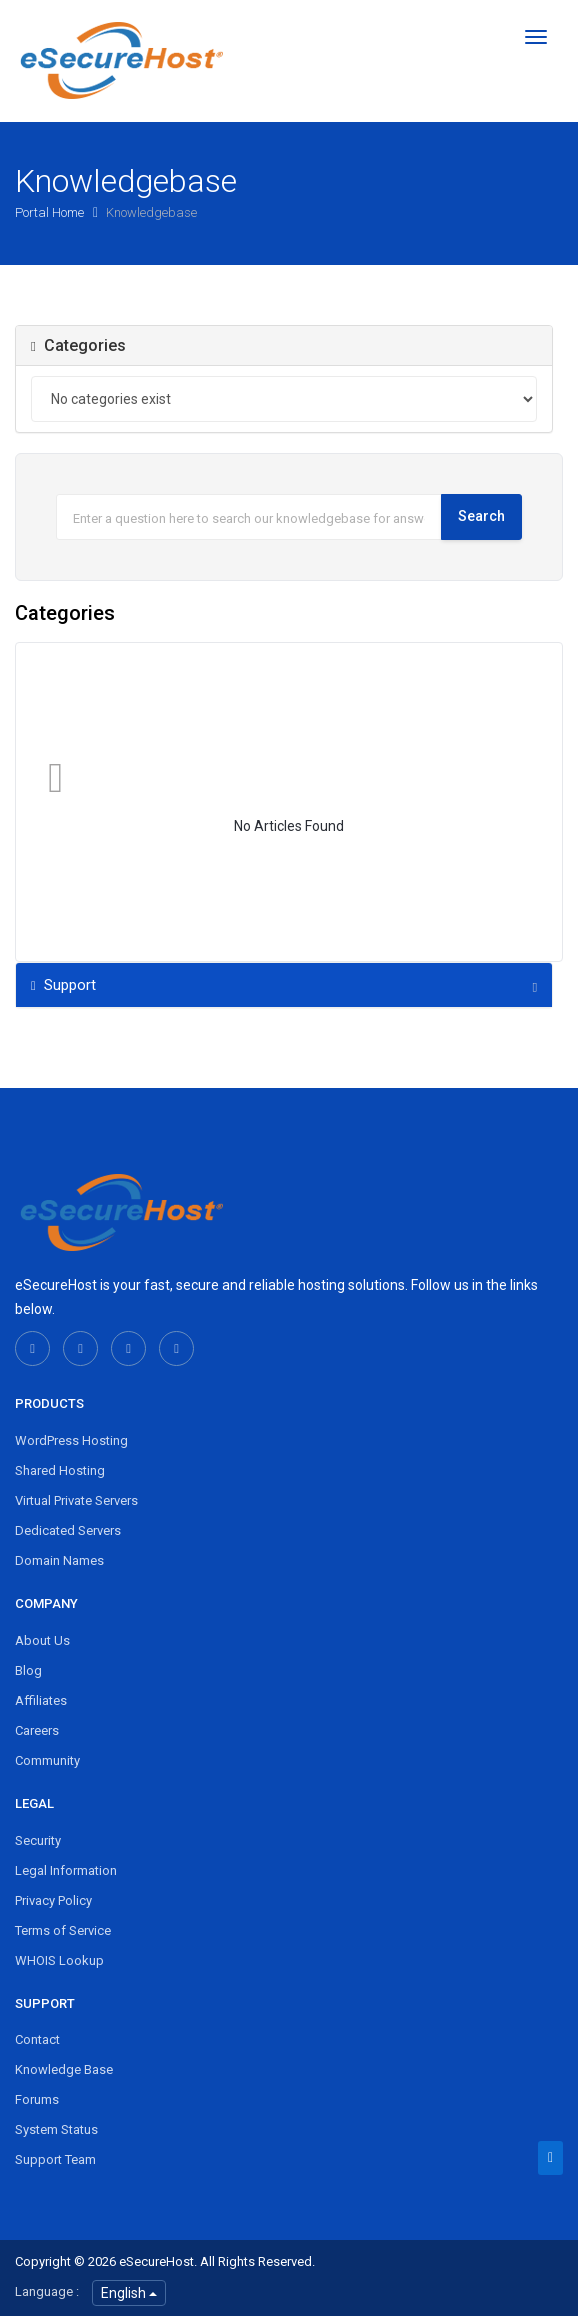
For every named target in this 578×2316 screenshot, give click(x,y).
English (129, 2293)
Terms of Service (63, 1930)
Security (38, 1840)
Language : (47, 2291)
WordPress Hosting (71, 1440)
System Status (56, 2129)
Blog (28, 1670)
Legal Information (66, 1870)
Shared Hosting (60, 1470)
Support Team (55, 2159)
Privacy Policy (53, 1900)
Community (47, 1760)
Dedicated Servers (68, 1530)
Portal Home (51, 212)
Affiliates (41, 1700)
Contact (37, 2039)
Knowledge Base (64, 2069)
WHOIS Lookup (59, 1960)
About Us (42, 1640)
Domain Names (59, 1560)
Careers (37, 1730)
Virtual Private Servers (76, 1500)
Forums (37, 2099)
